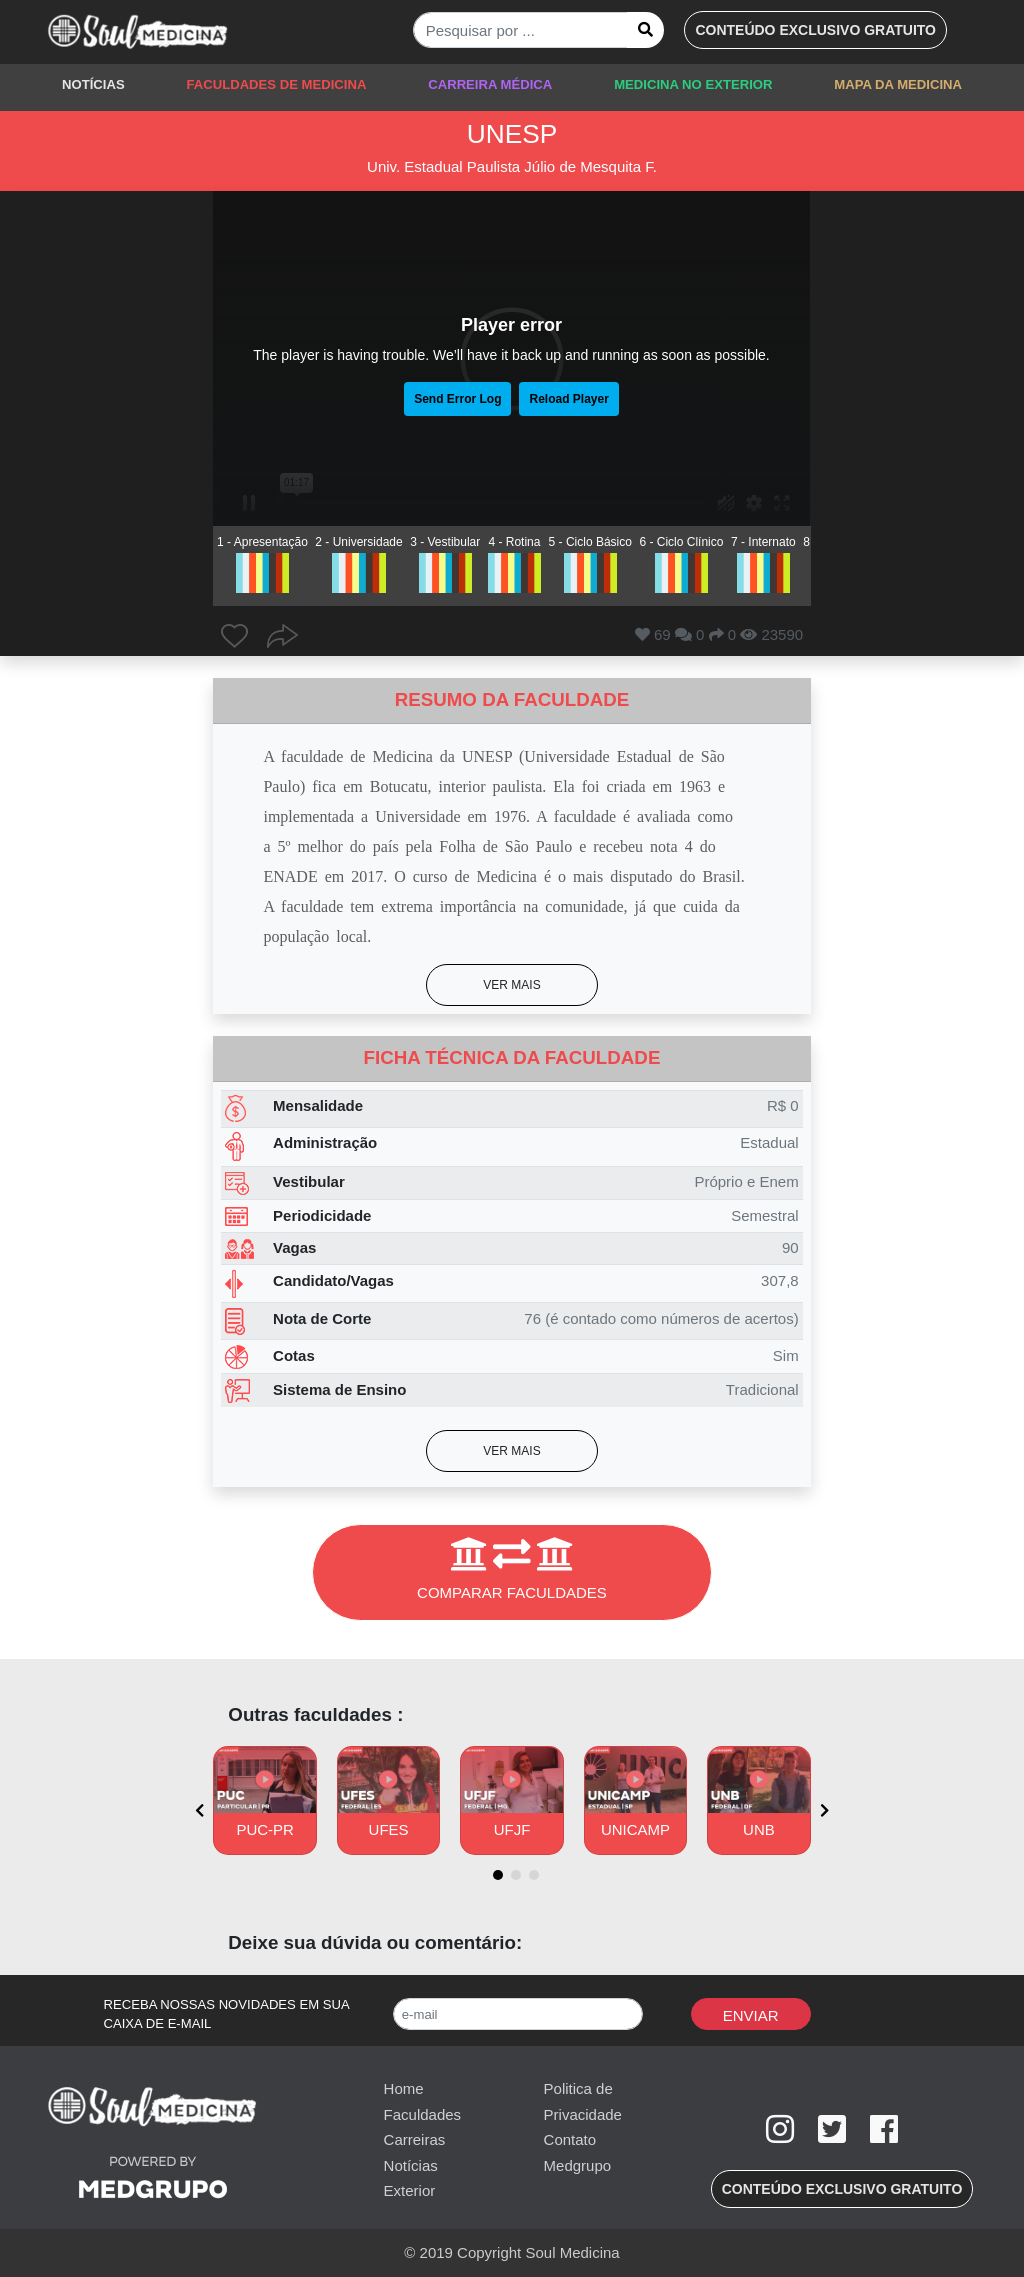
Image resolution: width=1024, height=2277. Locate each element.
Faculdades (423, 2114)
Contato (570, 2139)
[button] (815, 30)
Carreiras (415, 2139)
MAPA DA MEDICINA (898, 84)
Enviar (751, 2015)
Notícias (411, 2165)
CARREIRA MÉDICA (490, 84)
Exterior (410, 2190)
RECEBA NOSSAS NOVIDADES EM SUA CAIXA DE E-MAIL (227, 2014)
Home (404, 2088)
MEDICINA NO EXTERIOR (693, 84)
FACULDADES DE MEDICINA (276, 84)
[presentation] (199, 1810)
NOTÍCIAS (93, 84)
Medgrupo (578, 2165)
